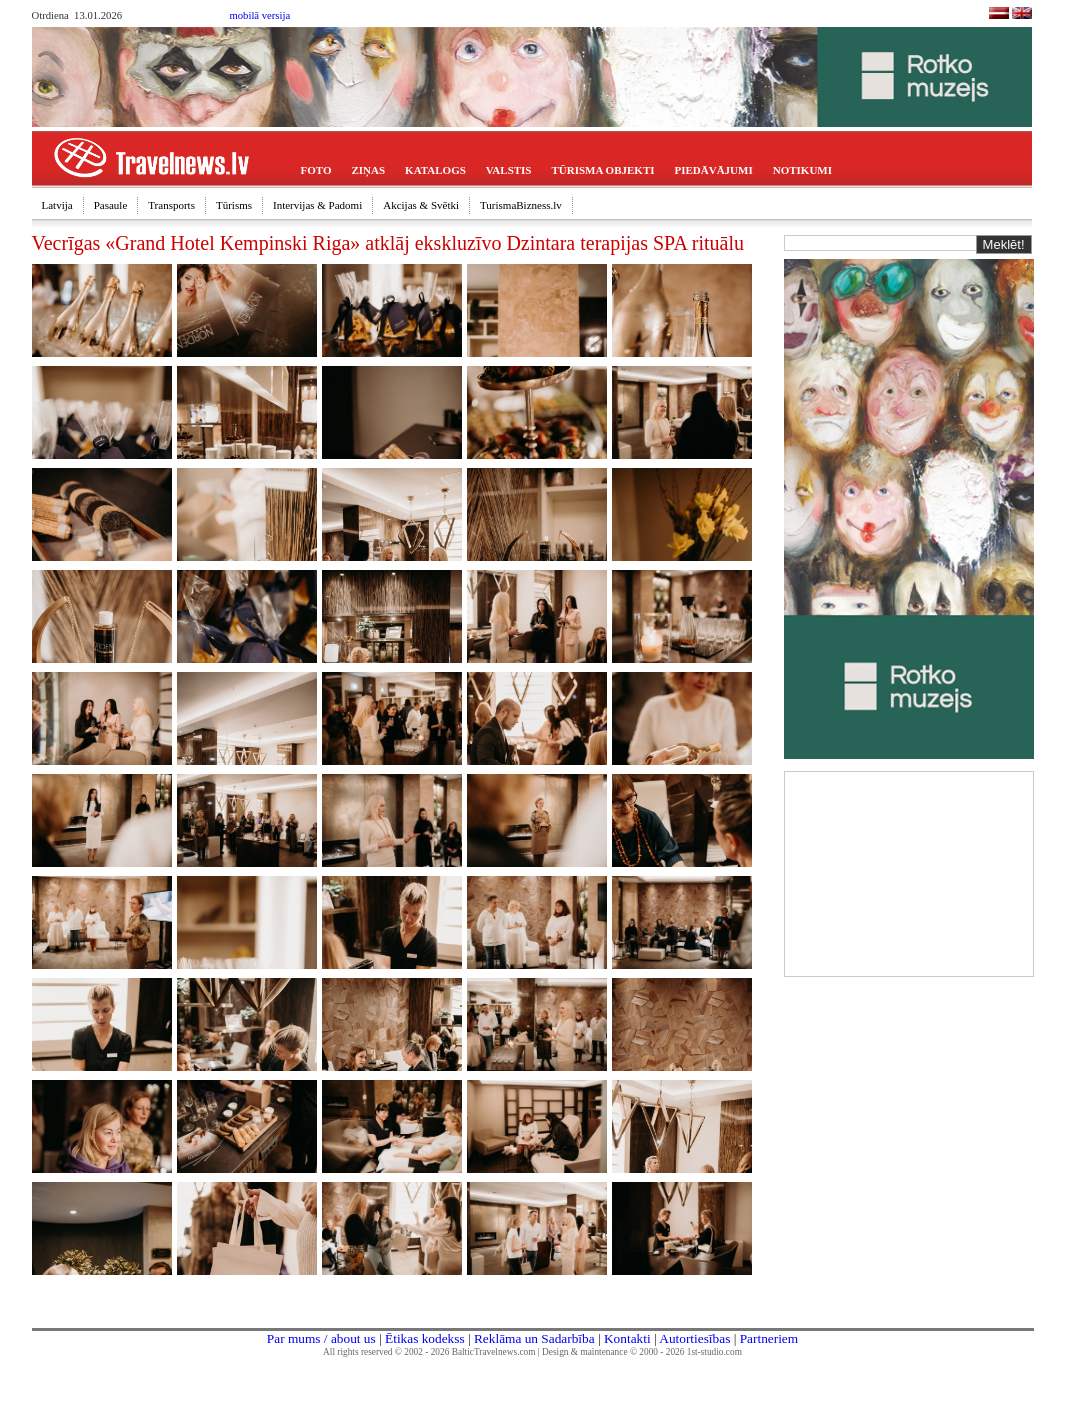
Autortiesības (694, 1338)
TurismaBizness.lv (521, 205)
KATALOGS (435, 170)
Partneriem (769, 1338)
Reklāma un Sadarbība (534, 1338)
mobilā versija (260, 15)
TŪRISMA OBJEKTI (603, 170)
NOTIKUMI (802, 170)
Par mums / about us (321, 1338)
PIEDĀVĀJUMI (714, 170)
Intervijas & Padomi (317, 205)
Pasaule (111, 205)
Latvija (57, 205)
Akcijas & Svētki (421, 205)
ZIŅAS (368, 170)
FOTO (316, 170)
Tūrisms (234, 205)
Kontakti (627, 1338)
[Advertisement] (909, 872)
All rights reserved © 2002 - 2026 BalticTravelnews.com (429, 1352)
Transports (171, 205)
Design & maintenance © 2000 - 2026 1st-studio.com (642, 1352)
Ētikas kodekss (425, 1338)
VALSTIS (509, 170)
